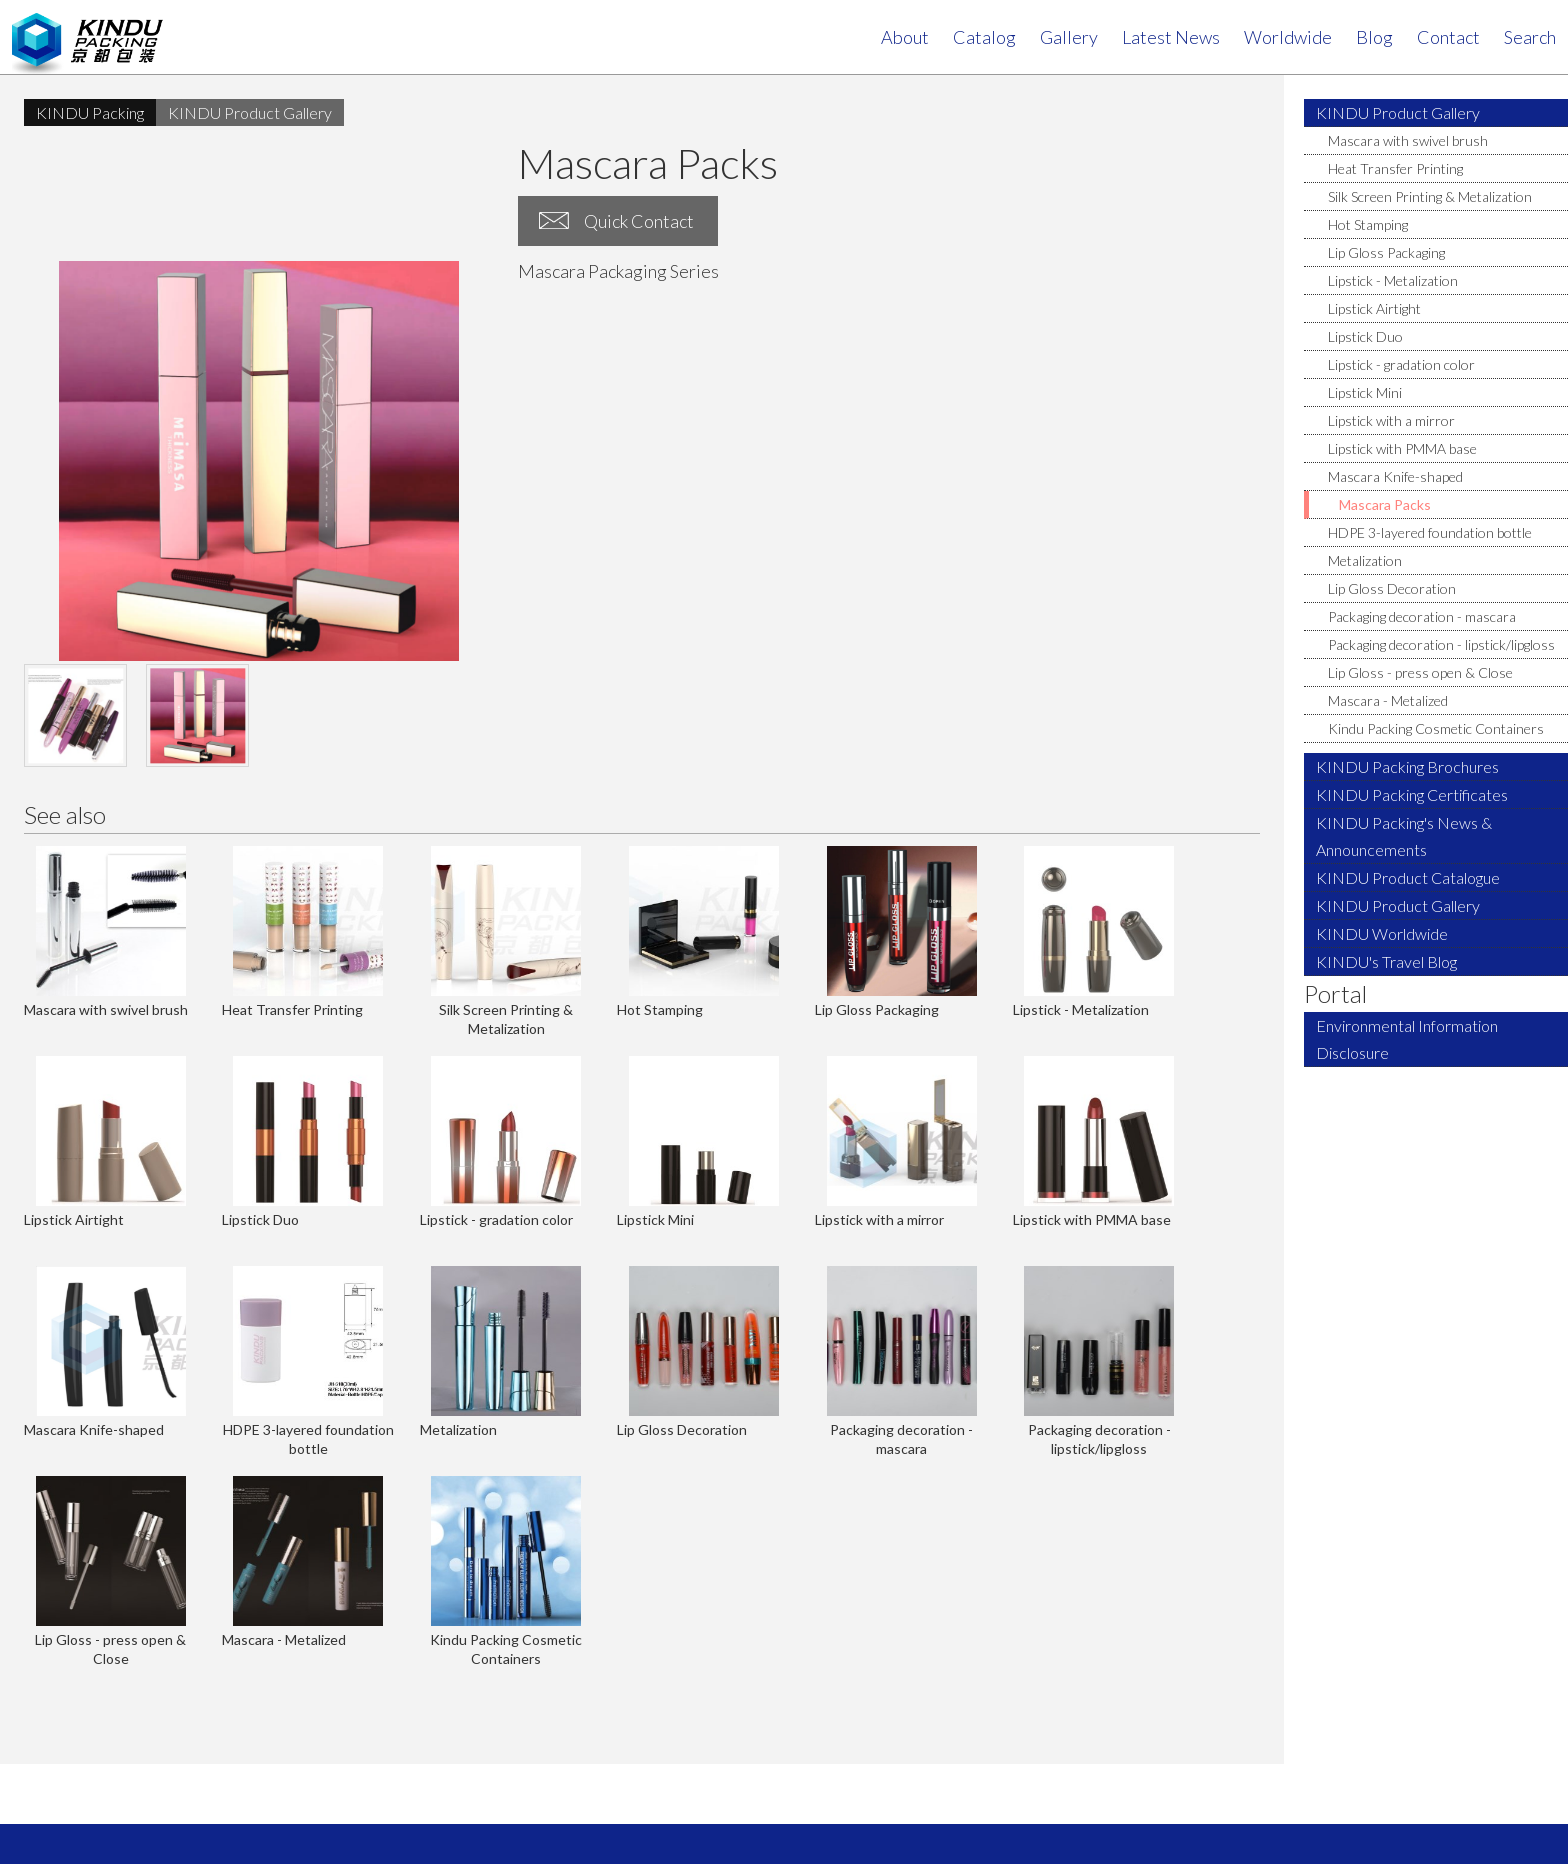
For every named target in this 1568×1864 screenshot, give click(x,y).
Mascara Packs (1385, 504)
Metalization (1365, 560)
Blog (1374, 37)
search (1530, 37)
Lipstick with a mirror (1391, 420)
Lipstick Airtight (1374, 308)
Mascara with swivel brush (1408, 140)
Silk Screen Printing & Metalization (1430, 196)
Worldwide (1288, 37)
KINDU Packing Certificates (1412, 794)
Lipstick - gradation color (1401, 364)
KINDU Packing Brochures (1407, 766)
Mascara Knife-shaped (1395, 476)
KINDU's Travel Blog (1386, 961)
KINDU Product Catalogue (1408, 877)
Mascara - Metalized (1388, 700)
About (905, 37)
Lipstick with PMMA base (1402, 448)
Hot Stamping (1368, 224)
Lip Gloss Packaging (1386, 252)
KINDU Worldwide (1382, 933)
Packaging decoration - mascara (1422, 616)
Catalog (984, 37)
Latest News (1171, 37)
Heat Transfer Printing (1395, 168)
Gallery (1069, 37)
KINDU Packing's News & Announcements (1404, 836)
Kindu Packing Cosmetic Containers (1436, 728)
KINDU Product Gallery (1398, 112)
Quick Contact (639, 221)
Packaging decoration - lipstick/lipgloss (1441, 644)
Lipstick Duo (1365, 336)
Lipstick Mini (1365, 392)
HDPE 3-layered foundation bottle (1430, 532)
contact (1448, 37)
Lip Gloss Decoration (1392, 588)
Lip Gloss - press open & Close (1420, 672)
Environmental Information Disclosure (1407, 1039)
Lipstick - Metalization (1393, 280)
